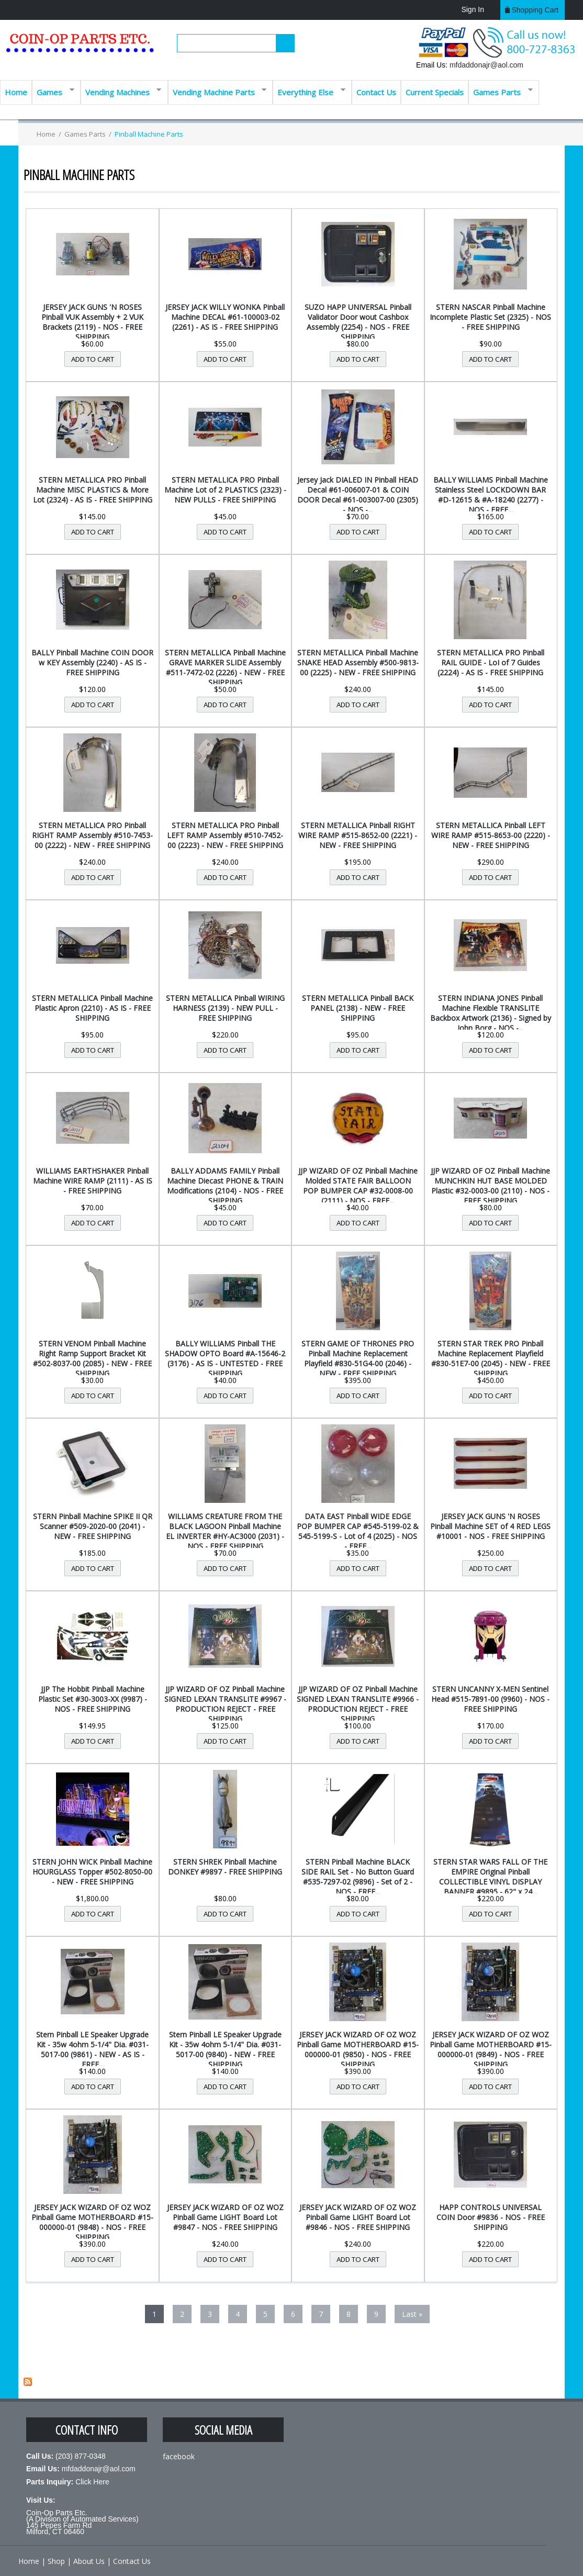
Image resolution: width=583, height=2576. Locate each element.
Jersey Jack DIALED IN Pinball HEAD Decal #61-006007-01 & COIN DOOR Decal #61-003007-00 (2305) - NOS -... (357, 495)
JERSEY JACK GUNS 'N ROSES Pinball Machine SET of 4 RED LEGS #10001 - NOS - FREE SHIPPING (490, 1526)
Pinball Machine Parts (149, 134)
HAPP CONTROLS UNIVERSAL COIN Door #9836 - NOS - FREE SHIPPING (490, 2217)
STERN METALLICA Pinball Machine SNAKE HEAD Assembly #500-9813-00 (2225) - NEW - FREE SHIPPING (358, 662)
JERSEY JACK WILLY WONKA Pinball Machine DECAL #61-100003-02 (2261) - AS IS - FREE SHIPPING (225, 317)
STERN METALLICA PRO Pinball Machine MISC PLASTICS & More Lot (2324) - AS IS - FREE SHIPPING (92, 490)
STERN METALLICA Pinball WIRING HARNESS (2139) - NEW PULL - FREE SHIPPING (225, 1008)
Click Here (92, 2482)
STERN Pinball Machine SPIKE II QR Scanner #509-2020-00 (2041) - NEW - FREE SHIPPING (92, 1526)
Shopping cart (534, 10)
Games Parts (500, 91)
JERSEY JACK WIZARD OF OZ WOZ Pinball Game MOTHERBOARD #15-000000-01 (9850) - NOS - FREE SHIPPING (358, 2049)
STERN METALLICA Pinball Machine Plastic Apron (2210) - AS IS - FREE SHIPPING (92, 1008)
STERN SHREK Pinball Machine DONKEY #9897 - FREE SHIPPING (225, 1867)
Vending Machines (121, 91)
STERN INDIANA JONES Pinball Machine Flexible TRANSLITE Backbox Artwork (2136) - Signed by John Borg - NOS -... (490, 1013)
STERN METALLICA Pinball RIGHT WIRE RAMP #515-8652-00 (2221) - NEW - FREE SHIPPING (357, 835)
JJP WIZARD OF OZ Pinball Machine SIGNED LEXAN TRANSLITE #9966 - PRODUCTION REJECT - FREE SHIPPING (358, 1704)
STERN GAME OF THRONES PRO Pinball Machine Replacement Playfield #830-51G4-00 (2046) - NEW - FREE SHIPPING (357, 1358)
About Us (89, 2561)
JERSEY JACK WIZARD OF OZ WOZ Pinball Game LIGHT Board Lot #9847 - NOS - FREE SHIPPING (225, 2217)
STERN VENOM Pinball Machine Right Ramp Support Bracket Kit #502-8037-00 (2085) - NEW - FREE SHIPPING (92, 1358)
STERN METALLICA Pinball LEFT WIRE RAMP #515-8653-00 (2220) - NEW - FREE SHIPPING (490, 835)
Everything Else (309, 91)
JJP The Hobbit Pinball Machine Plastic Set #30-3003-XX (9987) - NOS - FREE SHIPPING (92, 1699)
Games (53, 91)
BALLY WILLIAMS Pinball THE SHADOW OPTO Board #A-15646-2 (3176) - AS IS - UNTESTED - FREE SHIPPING (225, 1358)
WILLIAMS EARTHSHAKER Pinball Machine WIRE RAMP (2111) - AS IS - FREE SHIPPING (92, 1181)
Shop (56, 2561)
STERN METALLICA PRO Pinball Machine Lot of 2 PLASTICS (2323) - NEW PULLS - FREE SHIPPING (225, 490)
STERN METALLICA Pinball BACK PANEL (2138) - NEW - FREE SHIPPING (357, 1008)
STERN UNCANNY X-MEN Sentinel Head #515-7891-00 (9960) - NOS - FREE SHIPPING (490, 1699)
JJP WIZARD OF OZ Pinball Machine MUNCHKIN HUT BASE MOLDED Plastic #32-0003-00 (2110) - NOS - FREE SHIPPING (490, 1186)
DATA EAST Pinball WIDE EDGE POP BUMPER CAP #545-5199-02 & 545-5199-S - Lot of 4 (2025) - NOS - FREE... (358, 1531)
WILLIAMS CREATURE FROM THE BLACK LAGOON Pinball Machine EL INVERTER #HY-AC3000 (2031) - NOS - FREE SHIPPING (225, 1531)
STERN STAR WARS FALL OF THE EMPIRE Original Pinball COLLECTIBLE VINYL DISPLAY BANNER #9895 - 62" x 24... (490, 1877)
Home (16, 92)
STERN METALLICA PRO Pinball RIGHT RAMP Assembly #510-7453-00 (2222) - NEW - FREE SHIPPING (92, 835)
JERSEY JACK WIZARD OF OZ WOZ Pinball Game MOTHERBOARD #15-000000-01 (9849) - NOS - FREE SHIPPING (491, 2049)
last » (412, 2314)
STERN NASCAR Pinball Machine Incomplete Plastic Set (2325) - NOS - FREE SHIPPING (490, 317)
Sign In (472, 9)
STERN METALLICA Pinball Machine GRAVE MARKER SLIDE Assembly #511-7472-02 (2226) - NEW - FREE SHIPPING (225, 667)
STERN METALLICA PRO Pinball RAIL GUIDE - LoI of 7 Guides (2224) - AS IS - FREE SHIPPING (490, 662)
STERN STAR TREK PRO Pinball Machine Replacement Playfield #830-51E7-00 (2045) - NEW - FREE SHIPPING (490, 1358)
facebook (179, 2456)
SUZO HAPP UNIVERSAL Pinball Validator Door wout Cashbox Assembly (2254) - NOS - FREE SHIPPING (358, 322)
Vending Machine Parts (217, 91)
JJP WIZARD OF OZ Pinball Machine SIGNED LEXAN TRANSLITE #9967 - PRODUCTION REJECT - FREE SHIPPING (225, 1704)
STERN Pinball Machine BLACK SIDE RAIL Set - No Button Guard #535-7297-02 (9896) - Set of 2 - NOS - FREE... (357, 1877)
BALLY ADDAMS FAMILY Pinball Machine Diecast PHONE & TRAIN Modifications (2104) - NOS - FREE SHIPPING (225, 1186)
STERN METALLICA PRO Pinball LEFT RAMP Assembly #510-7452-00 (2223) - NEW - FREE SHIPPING (225, 835)
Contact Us (376, 92)
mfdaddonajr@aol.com (486, 65)
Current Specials (435, 92)
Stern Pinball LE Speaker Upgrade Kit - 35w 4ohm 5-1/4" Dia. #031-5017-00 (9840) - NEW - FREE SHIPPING (225, 2049)
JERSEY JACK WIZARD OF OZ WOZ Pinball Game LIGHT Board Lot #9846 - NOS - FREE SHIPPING (357, 2217)
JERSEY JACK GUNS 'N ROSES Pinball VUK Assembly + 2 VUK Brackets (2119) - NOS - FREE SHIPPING (92, 322)
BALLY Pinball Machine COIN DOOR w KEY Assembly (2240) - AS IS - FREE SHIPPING (92, 662)
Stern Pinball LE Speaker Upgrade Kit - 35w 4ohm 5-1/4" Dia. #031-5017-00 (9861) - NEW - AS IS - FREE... (92, 2049)
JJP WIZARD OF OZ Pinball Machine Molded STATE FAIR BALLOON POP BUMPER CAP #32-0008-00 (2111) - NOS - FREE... (358, 1186)
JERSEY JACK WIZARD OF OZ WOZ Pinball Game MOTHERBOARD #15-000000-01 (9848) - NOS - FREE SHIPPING (92, 2222)
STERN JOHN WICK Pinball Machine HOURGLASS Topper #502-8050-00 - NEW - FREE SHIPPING (92, 1872)
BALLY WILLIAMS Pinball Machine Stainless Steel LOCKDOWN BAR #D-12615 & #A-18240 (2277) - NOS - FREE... (490, 495)
